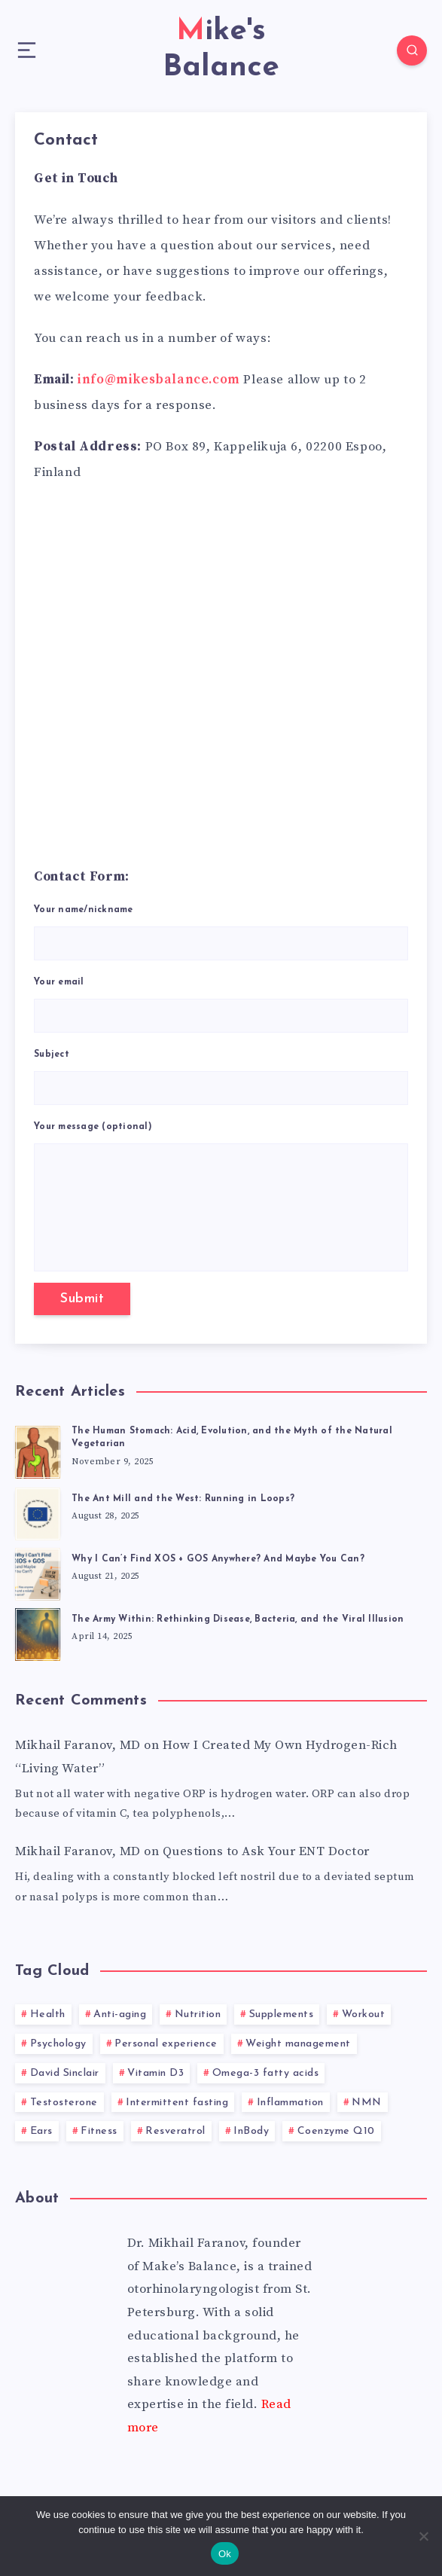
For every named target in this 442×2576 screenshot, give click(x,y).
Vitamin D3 (155, 2073)
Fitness (99, 2131)
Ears (41, 2131)
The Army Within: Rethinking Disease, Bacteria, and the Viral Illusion (238, 1619)
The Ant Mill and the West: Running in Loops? (183, 1498)
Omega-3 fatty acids (265, 2073)
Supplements (281, 2014)
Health (48, 2014)
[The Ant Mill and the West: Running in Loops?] (37, 1512)
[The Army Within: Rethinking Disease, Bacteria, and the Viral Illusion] (37, 1632)
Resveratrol (175, 2131)
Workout (364, 2014)
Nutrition (198, 2014)
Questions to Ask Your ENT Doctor (266, 1851)
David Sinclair (64, 2073)
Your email (221, 1005)
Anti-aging (119, 2014)
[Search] (412, 50)
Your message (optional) (221, 1196)
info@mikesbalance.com (159, 379)
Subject (221, 1077)
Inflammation (290, 2102)
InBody (251, 2131)
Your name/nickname (221, 932)
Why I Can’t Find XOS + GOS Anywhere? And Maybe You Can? (218, 1559)
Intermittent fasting (177, 2102)
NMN (367, 2102)
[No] (423, 2536)
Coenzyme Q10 (336, 2131)
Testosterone (64, 2102)
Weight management (298, 2044)
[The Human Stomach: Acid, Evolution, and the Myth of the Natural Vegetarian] (37, 1450)
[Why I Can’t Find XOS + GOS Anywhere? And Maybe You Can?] (37, 1572)
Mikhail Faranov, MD (78, 1745)
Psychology (58, 2044)
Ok (224, 2553)
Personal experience (166, 2044)
